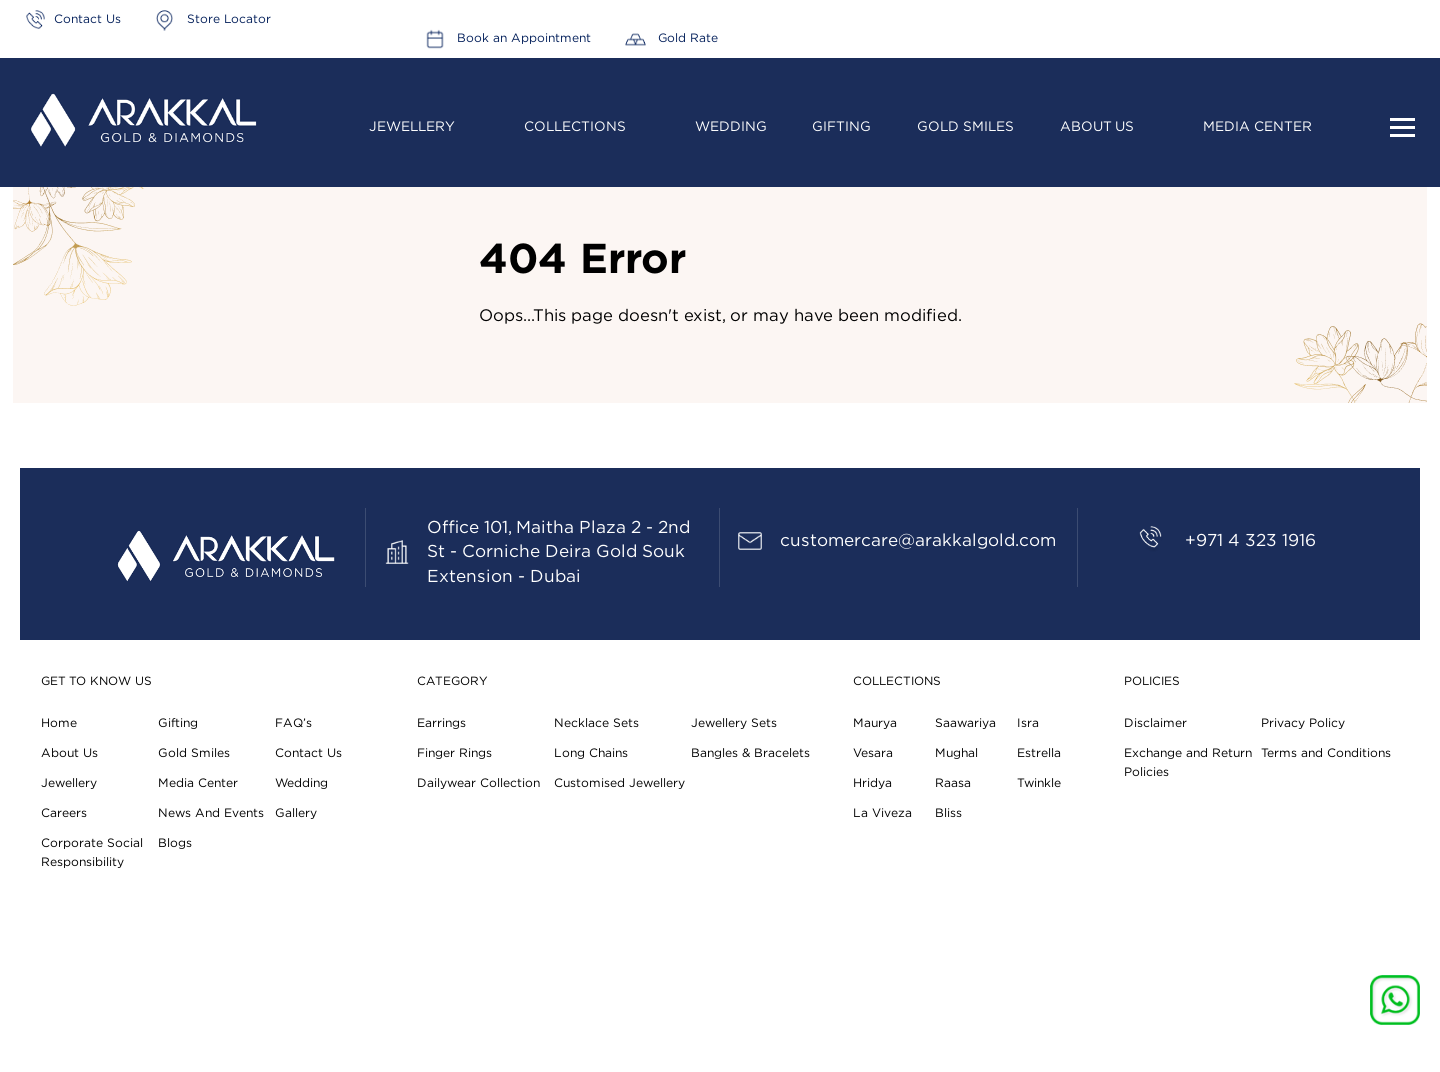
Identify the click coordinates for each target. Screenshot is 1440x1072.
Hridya (872, 783)
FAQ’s (293, 723)
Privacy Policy (1303, 723)
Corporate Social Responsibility (92, 852)
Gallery (295, 813)
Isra (1028, 723)
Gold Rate (1390, 19)
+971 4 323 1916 (1250, 540)
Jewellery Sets (734, 723)
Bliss (948, 813)
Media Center (1257, 109)
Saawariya (965, 723)
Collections (575, 109)
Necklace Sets (596, 723)
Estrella (1039, 753)
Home (58, 723)
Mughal (956, 753)
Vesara (873, 753)
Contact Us (87, 19)
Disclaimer (1154, 723)
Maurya (874, 723)
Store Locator (229, 19)
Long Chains (590, 753)
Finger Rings (454, 753)
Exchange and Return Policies (1188, 762)
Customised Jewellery (619, 783)
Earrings (441, 723)
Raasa (953, 783)
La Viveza (882, 813)
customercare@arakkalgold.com (918, 540)
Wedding (731, 109)
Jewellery (412, 109)
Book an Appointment (1227, 19)
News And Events (211, 813)
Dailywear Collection (478, 783)
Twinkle (1039, 783)
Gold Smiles (965, 109)
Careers (64, 813)
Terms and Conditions (1325, 753)
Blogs (175, 843)
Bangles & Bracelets (750, 753)
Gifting (842, 109)
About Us (1097, 109)
